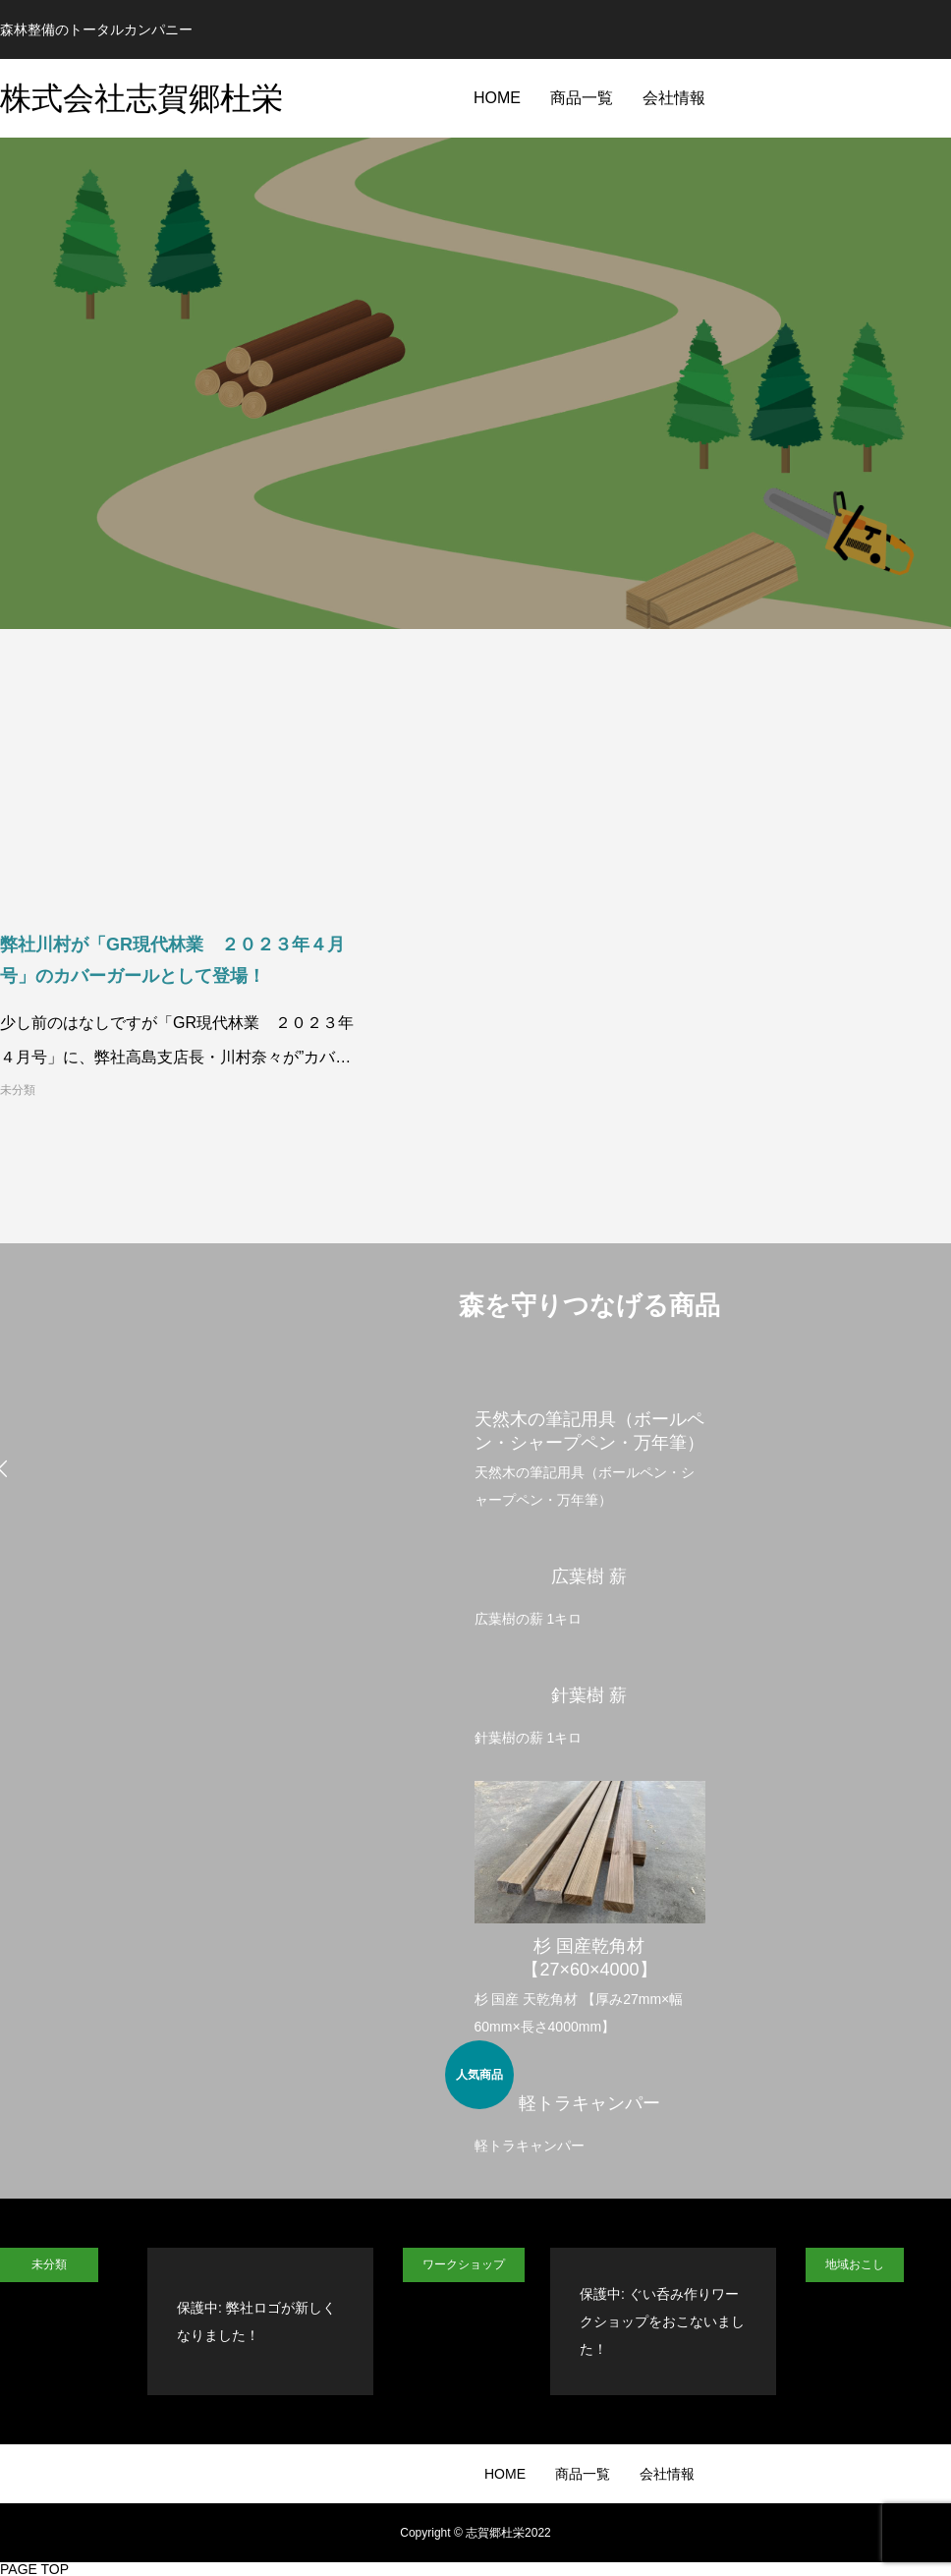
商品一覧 (581, 97)
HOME (497, 97)
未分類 (17, 1090)
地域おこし (854, 2264)
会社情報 (674, 97)
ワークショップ (463, 2264)
